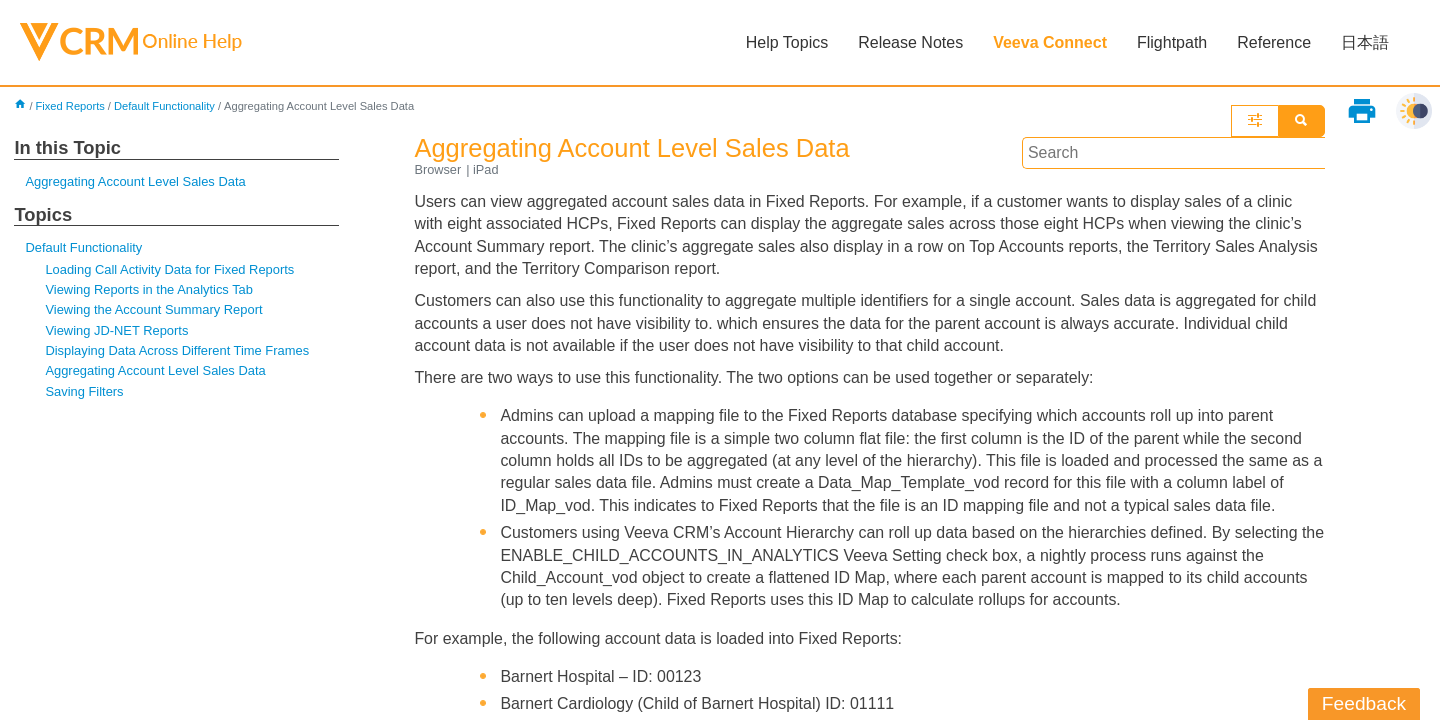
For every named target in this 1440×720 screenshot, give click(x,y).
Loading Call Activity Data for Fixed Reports (170, 269)
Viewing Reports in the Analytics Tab (149, 289)
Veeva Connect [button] (1050, 42)
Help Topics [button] (787, 42)
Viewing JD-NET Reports (117, 330)
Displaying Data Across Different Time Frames (177, 351)
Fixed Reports (71, 106)
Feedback (1364, 703)
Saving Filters (84, 391)
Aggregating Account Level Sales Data (135, 181)
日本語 (1365, 42)
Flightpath (1172, 42)
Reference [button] (1274, 42)
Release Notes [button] (910, 42)
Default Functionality (164, 106)
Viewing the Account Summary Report (154, 310)
